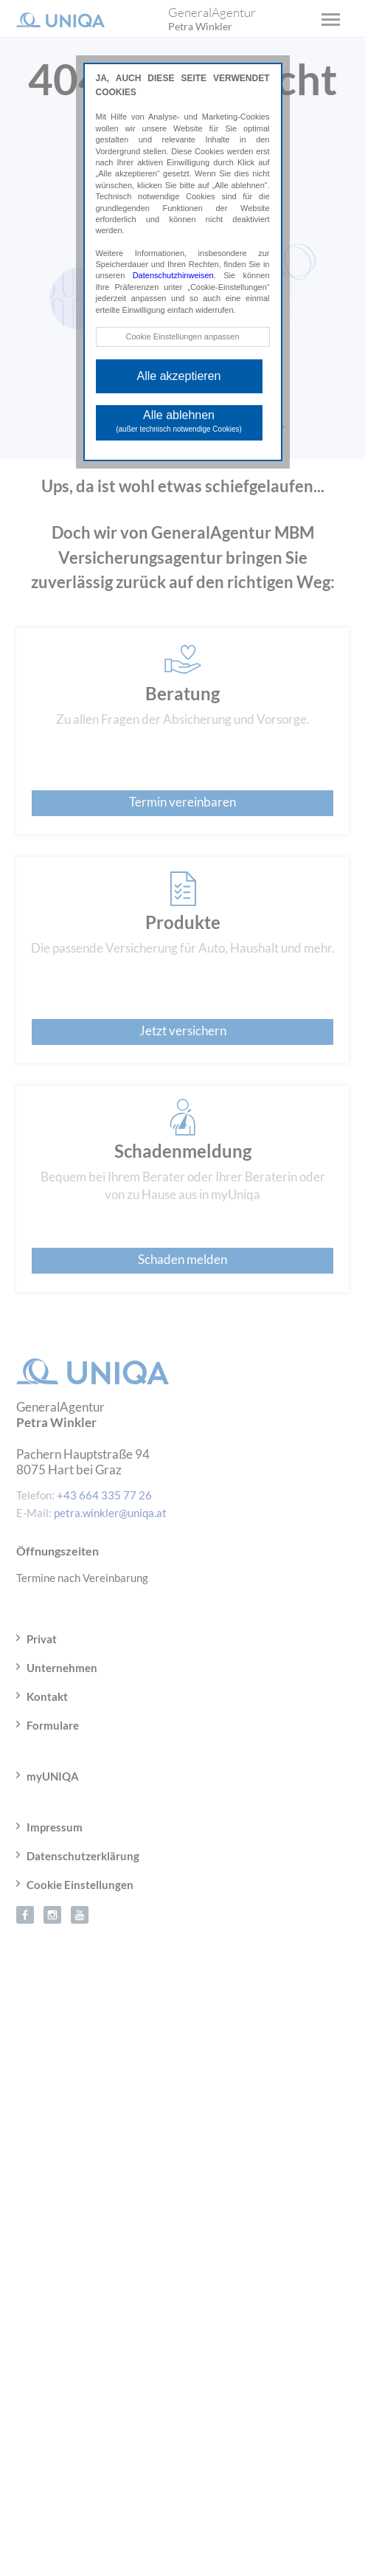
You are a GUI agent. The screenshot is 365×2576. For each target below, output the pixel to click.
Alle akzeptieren (179, 376)
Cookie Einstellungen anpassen (182, 336)
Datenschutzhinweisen (173, 275)
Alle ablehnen (179, 421)
